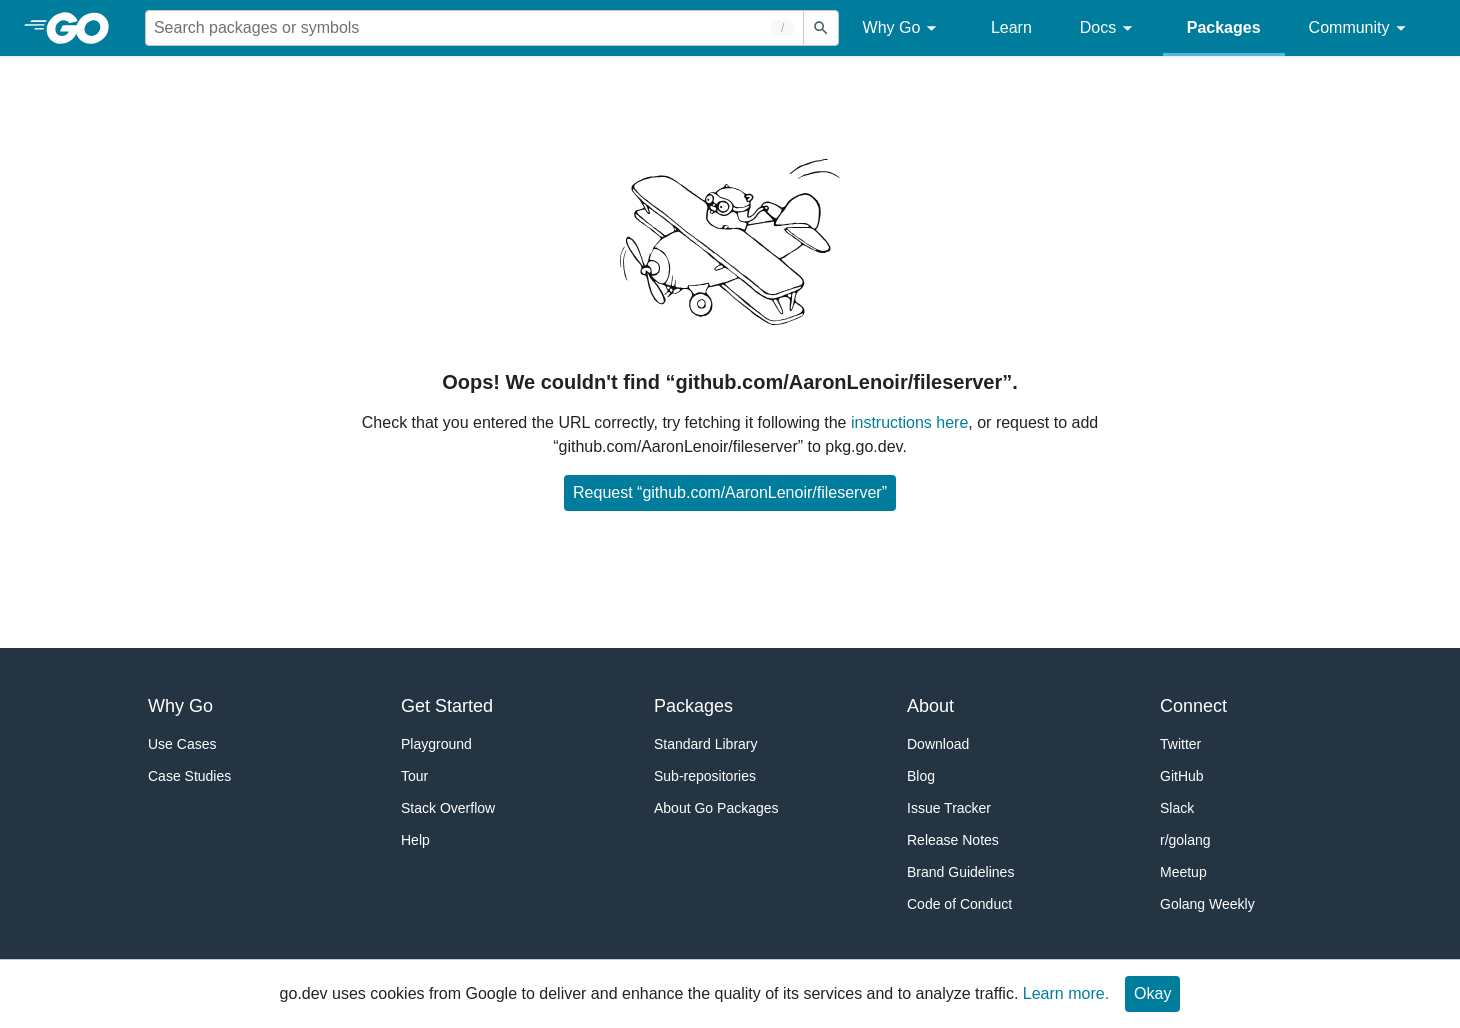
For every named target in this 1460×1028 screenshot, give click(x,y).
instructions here (909, 422)
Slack (1177, 808)
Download (938, 744)
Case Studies (189, 776)
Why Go (903, 28)
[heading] (84, 28)
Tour (414, 776)
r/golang (1185, 840)
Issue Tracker (949, 808)
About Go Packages (716, 808)
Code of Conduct (959, 904)
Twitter (1180, 744)
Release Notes (953, 840)
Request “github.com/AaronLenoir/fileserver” (730, 492)
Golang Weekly (1207, 904)
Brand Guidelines (960, 872)
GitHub (1182, 776)
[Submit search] (821, 28)
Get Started (447, 706)
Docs (1109, 28)
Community (1360, 28)
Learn (1011, 27)
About (930, 706)
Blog (921, 776)
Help (415, 840)
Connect (1193, 706)
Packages (1224, 27)
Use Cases (182, 744)
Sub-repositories (705, 776)
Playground (436, 744)
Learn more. (1066, 993)
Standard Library (706, 744)
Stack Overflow (448, 808)
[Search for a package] (474, 28)
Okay (1152, 993)
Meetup (1183, 872)
